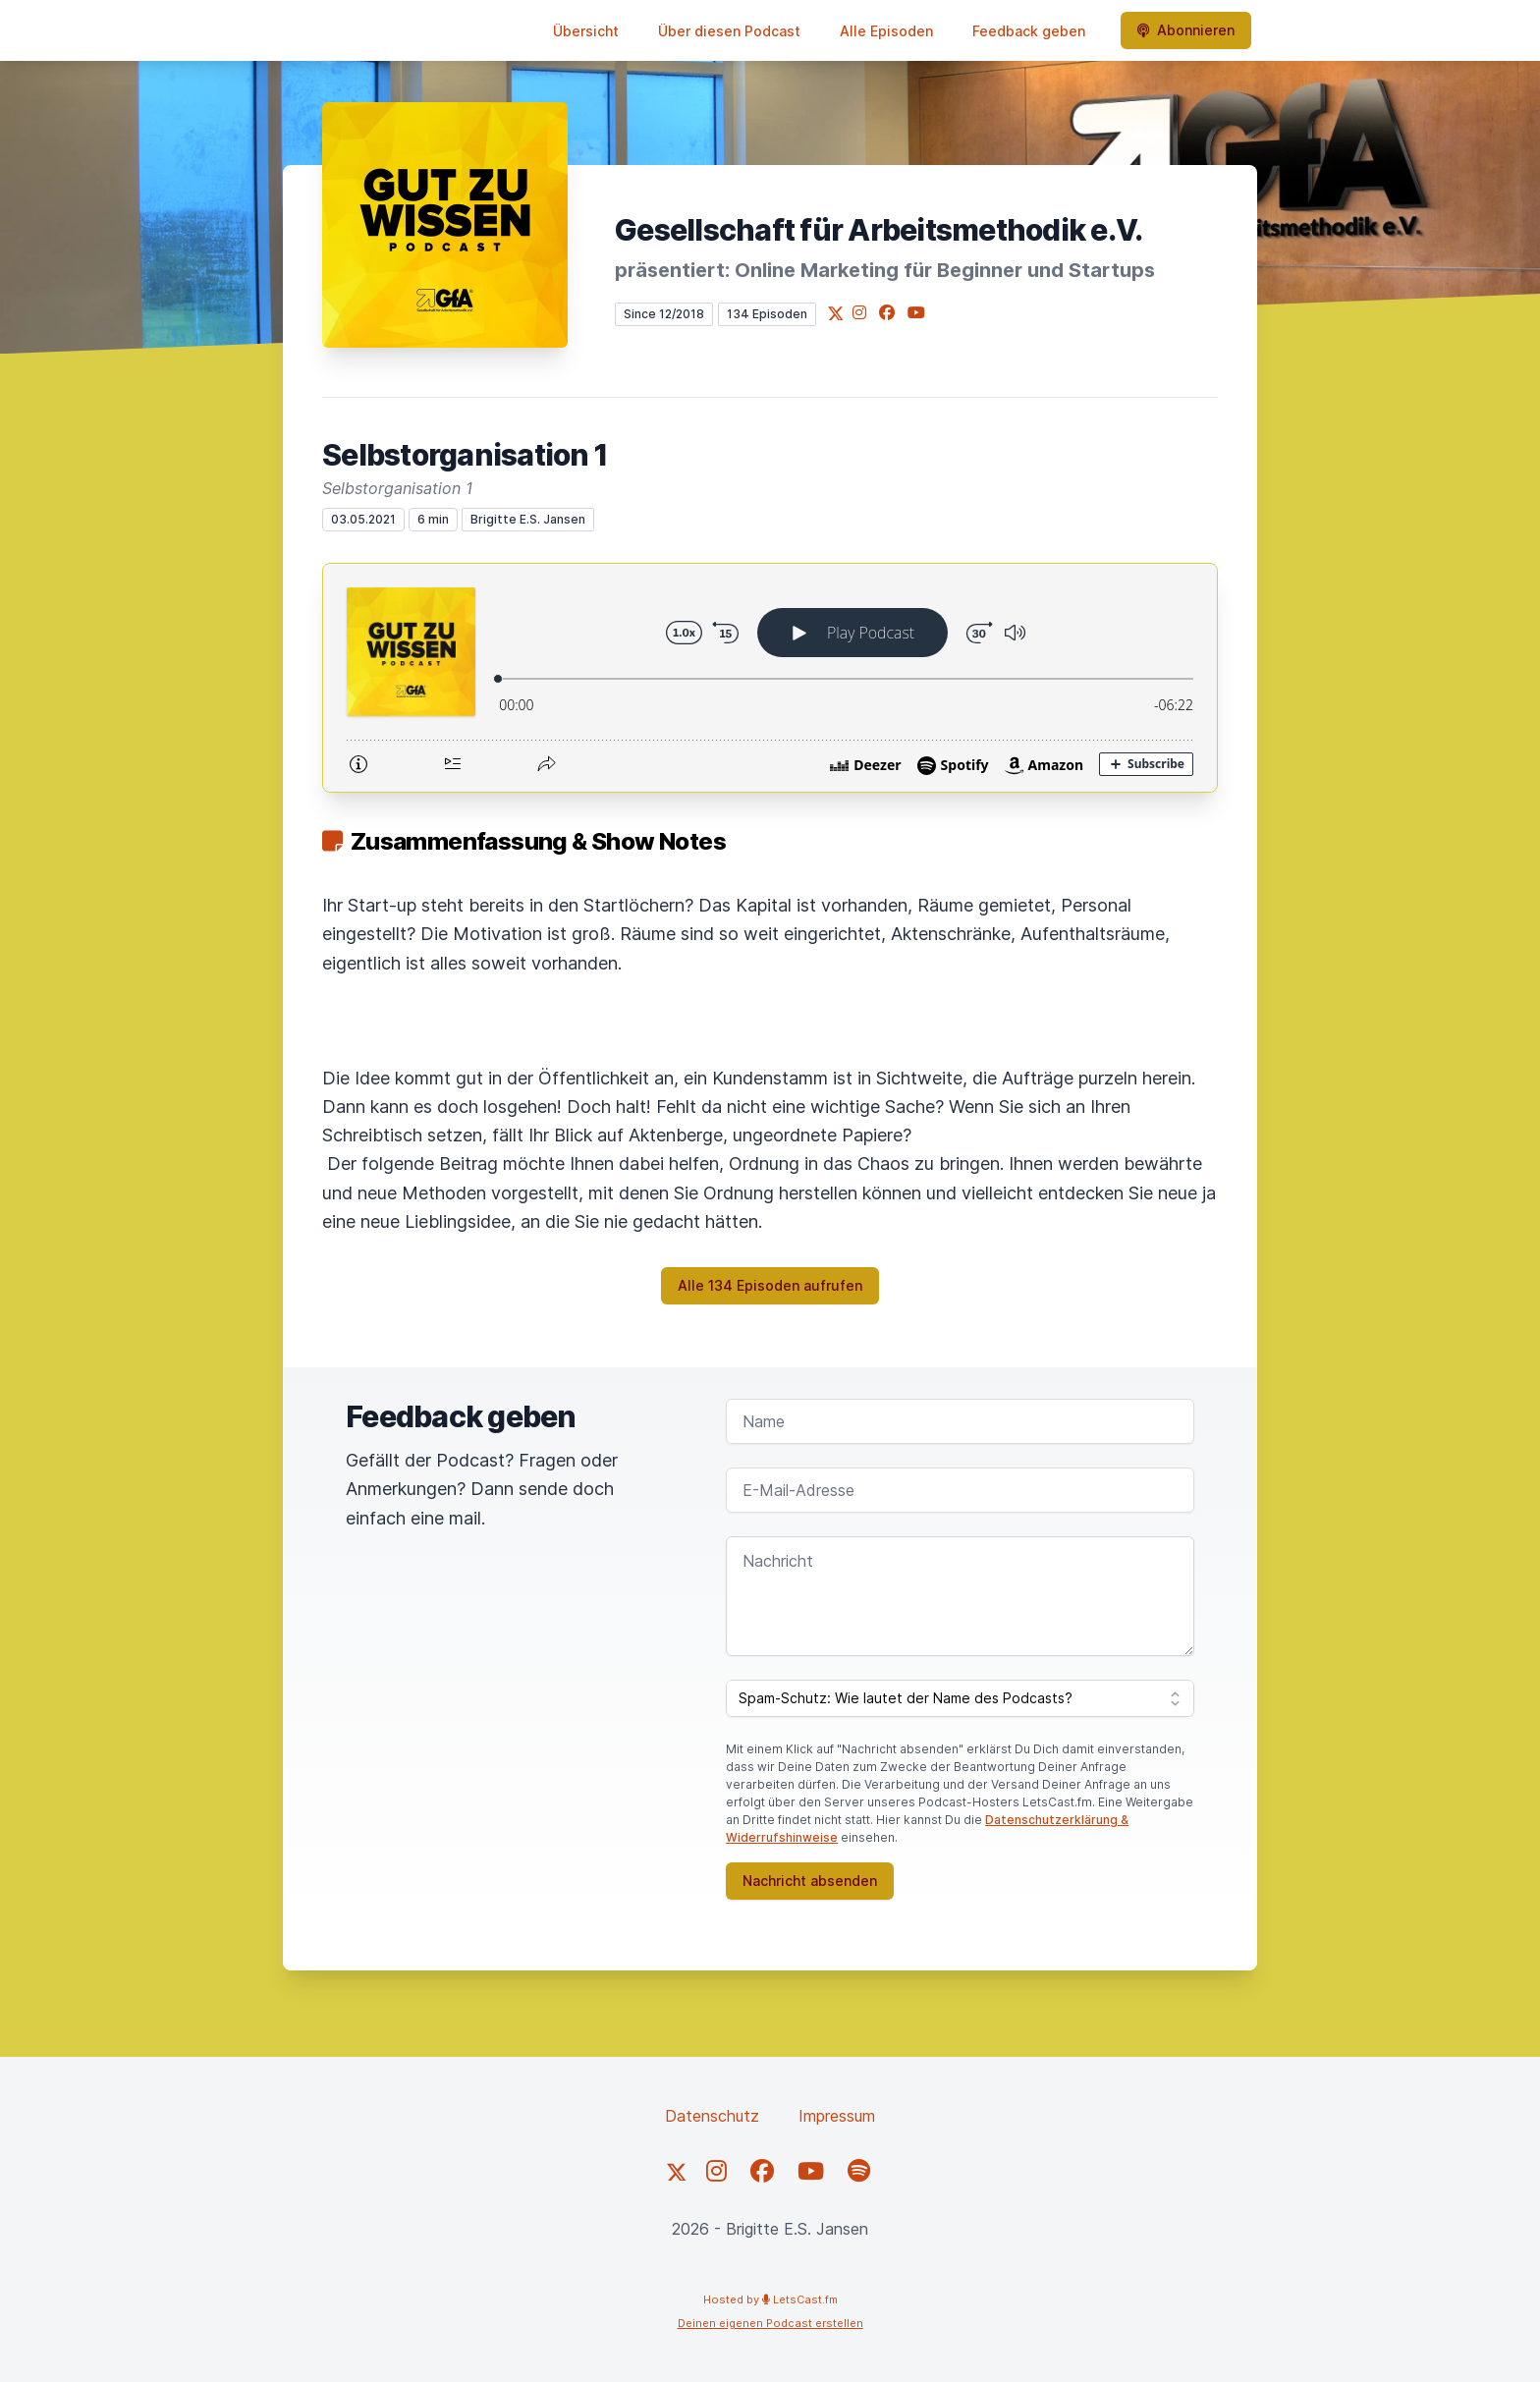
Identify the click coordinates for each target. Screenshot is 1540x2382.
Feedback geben (1028, 31)
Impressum (836, 2116)
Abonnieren (1186, 30)
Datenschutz (712, 2116)
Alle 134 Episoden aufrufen (770, 1285)
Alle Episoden (886, 31)
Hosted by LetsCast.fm (770, 2299)
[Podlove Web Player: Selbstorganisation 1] (770, 678)
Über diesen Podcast (729, 31)
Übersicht (586, 31)
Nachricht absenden (809, 1880)
